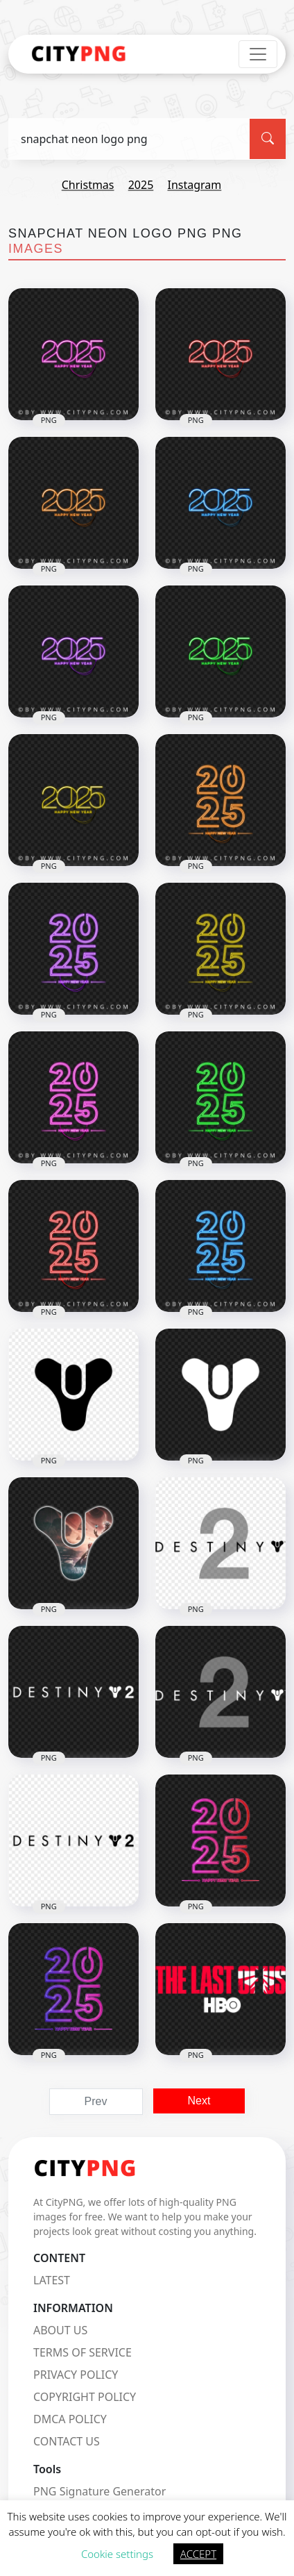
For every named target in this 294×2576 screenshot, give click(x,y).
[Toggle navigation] (258, 54)
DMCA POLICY (70, 2419)
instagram (194, 184)
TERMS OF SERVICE (82, 2352)
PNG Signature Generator (99, 2491)
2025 (141, 184)
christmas (88, 184)
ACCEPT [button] (198, 2554)
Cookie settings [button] (117, 2554)
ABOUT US (60, 2330)
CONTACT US (66, 2441)
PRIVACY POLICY (75, 2374)
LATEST (51, 2280)
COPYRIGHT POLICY (84, 2396)
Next (199, 2100)
